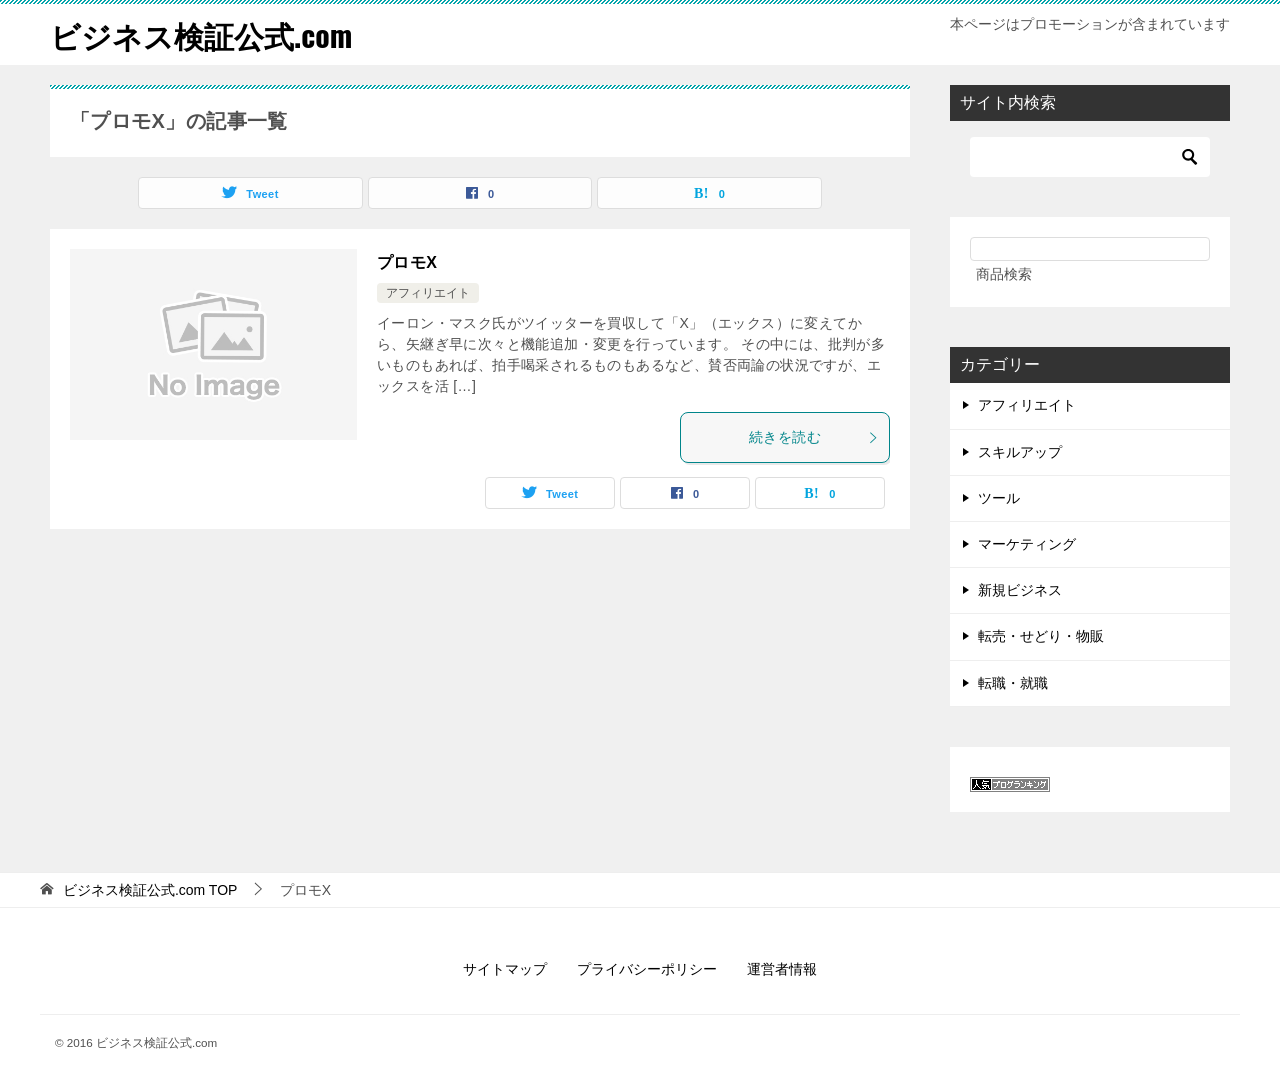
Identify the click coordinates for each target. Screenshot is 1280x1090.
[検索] (1090, 157)
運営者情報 (782, 969)
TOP (150, 890)
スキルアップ (1020, 452)
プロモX (407, 262)
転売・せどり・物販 (1041, 636)
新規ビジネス (1020, 590)
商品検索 (1004, 274)
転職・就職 (1013, 683)
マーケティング (1027, 544)
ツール (999, 498)
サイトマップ (505, 969)
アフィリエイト (428, 293)
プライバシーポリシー (647, 969)
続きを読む (814, 437)
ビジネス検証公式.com (201, 34)
